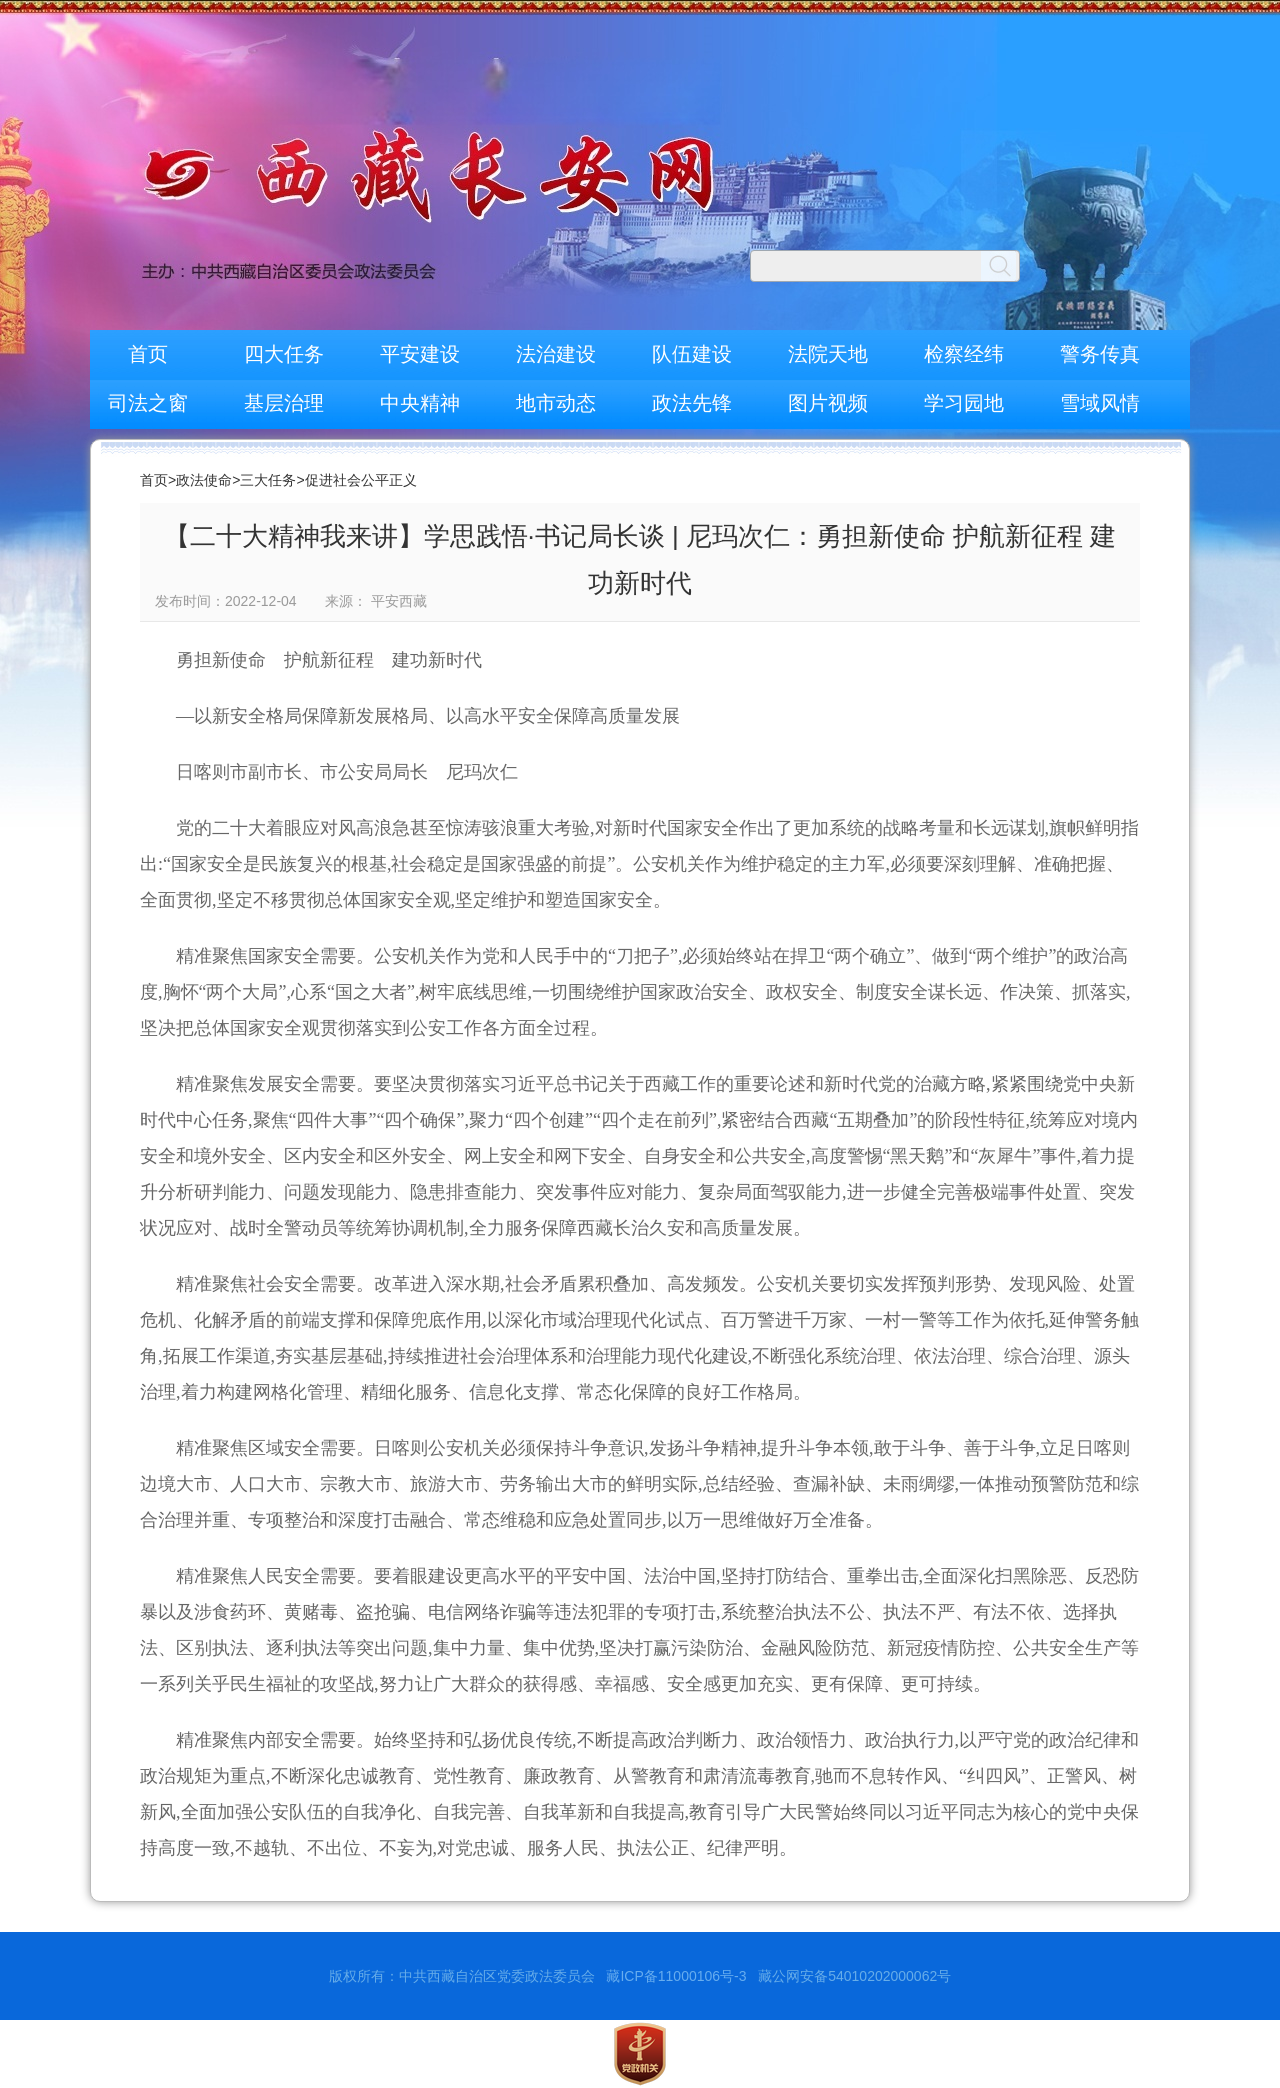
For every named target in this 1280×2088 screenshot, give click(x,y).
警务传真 (1100, 354)
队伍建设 (692, 354)
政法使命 (204, 480)
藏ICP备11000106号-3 (676, 1976)
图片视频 (828, 403)
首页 (148, 354)
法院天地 (828, 354)
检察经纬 (964, 354)
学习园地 (964, 403)
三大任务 (268, 480)
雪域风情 (1100, 403)
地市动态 (556, 403)
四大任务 (284, 354)
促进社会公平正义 (361, 480)
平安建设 (420, 354)
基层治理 (284, 403)
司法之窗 (148, 403)
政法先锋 (692, 403)
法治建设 (556, 354)
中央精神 (420, 403)
